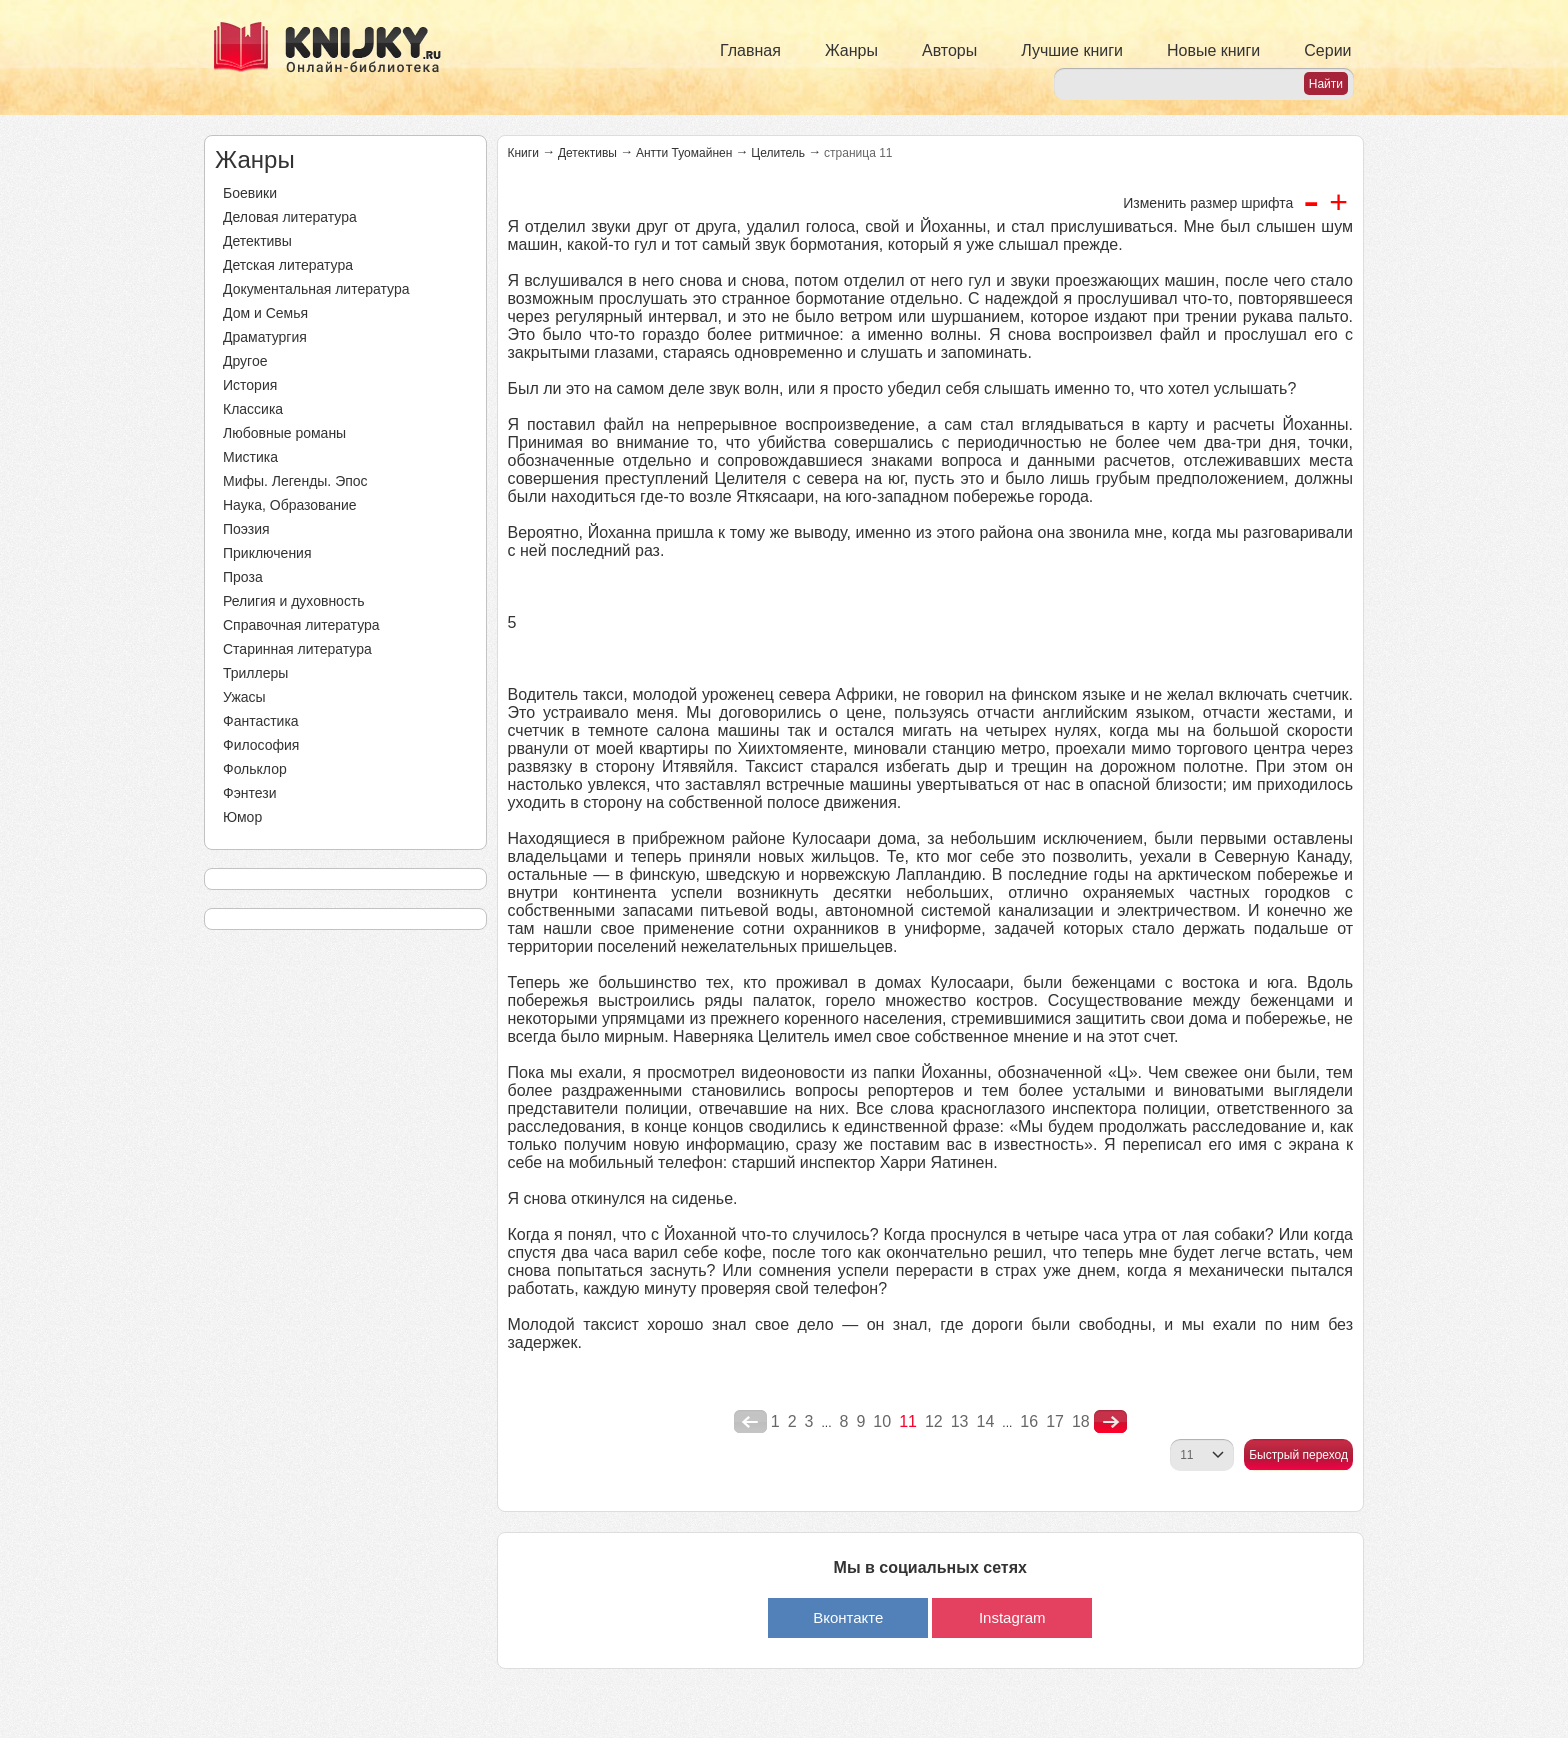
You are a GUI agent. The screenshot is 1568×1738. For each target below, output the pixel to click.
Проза (243, 577)
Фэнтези (250, 793)
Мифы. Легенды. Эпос (295, 481)
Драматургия (265, 337)
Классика (253, 409)
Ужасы (244, 697)
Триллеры (255, 673)
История (250, 385)
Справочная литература (301, 625)
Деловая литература (290, 217)
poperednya (750, 1422)
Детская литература (288, 265)
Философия (261, 745)
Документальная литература (316, 289)
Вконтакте (848, 1617)
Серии (1327, 50)
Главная (750, 50)
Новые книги (1213, 50)
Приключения (267, 553)
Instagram (1012, 1617)
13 (960, 1421)
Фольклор (255, 769)
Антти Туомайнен (684, 153)
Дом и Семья (265, 313)
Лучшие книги (1072, 50)
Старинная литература (297, 649)
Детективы (257, 241)
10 (882, 1421)
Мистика (250, 457)
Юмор (242, 817)
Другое (245, 361)
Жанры (851, 50)
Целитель (778, 153)
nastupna (1110, 1422)
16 (1029, 1421)
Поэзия (246, 529)
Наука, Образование (290, 505)
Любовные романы (284, 433)
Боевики (250, 193)
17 (1055, 1421)
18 (1081, 1421)
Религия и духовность (294, 601)
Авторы (949, 50)
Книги (523, 153)
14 (986, 1421)
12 (934, 1421)
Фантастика (261, 721)
